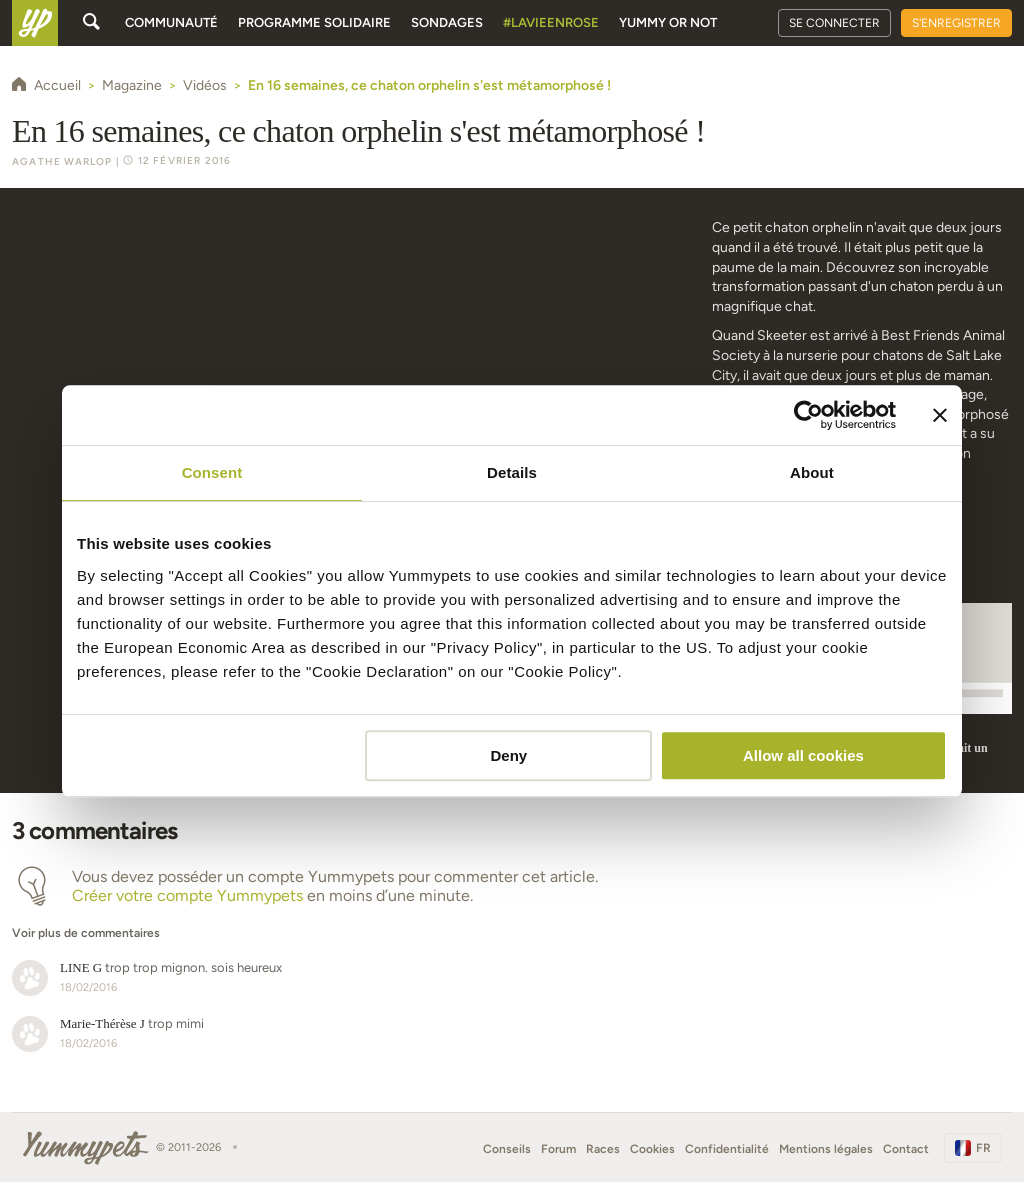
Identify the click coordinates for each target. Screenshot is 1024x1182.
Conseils (507, 1149)
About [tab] (812, 472)
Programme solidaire (314, 22)
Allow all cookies (803, 755)
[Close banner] (940, 415)
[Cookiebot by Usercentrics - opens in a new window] (808, 415)
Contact (906, 1149)
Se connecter (834, 23)
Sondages (447, 22)
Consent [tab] (212, 472)
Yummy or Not (668, 22)
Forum (558, 1149)
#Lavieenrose (551, 22)
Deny (509, 755)
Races (603, 1149)
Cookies (652, 1149)
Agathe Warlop (62, 161)
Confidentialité (727, 1149)
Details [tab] (512, 472)
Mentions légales (826, 1149)
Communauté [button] (171, 22)
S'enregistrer (956, 23)
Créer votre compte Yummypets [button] (187, 895)
